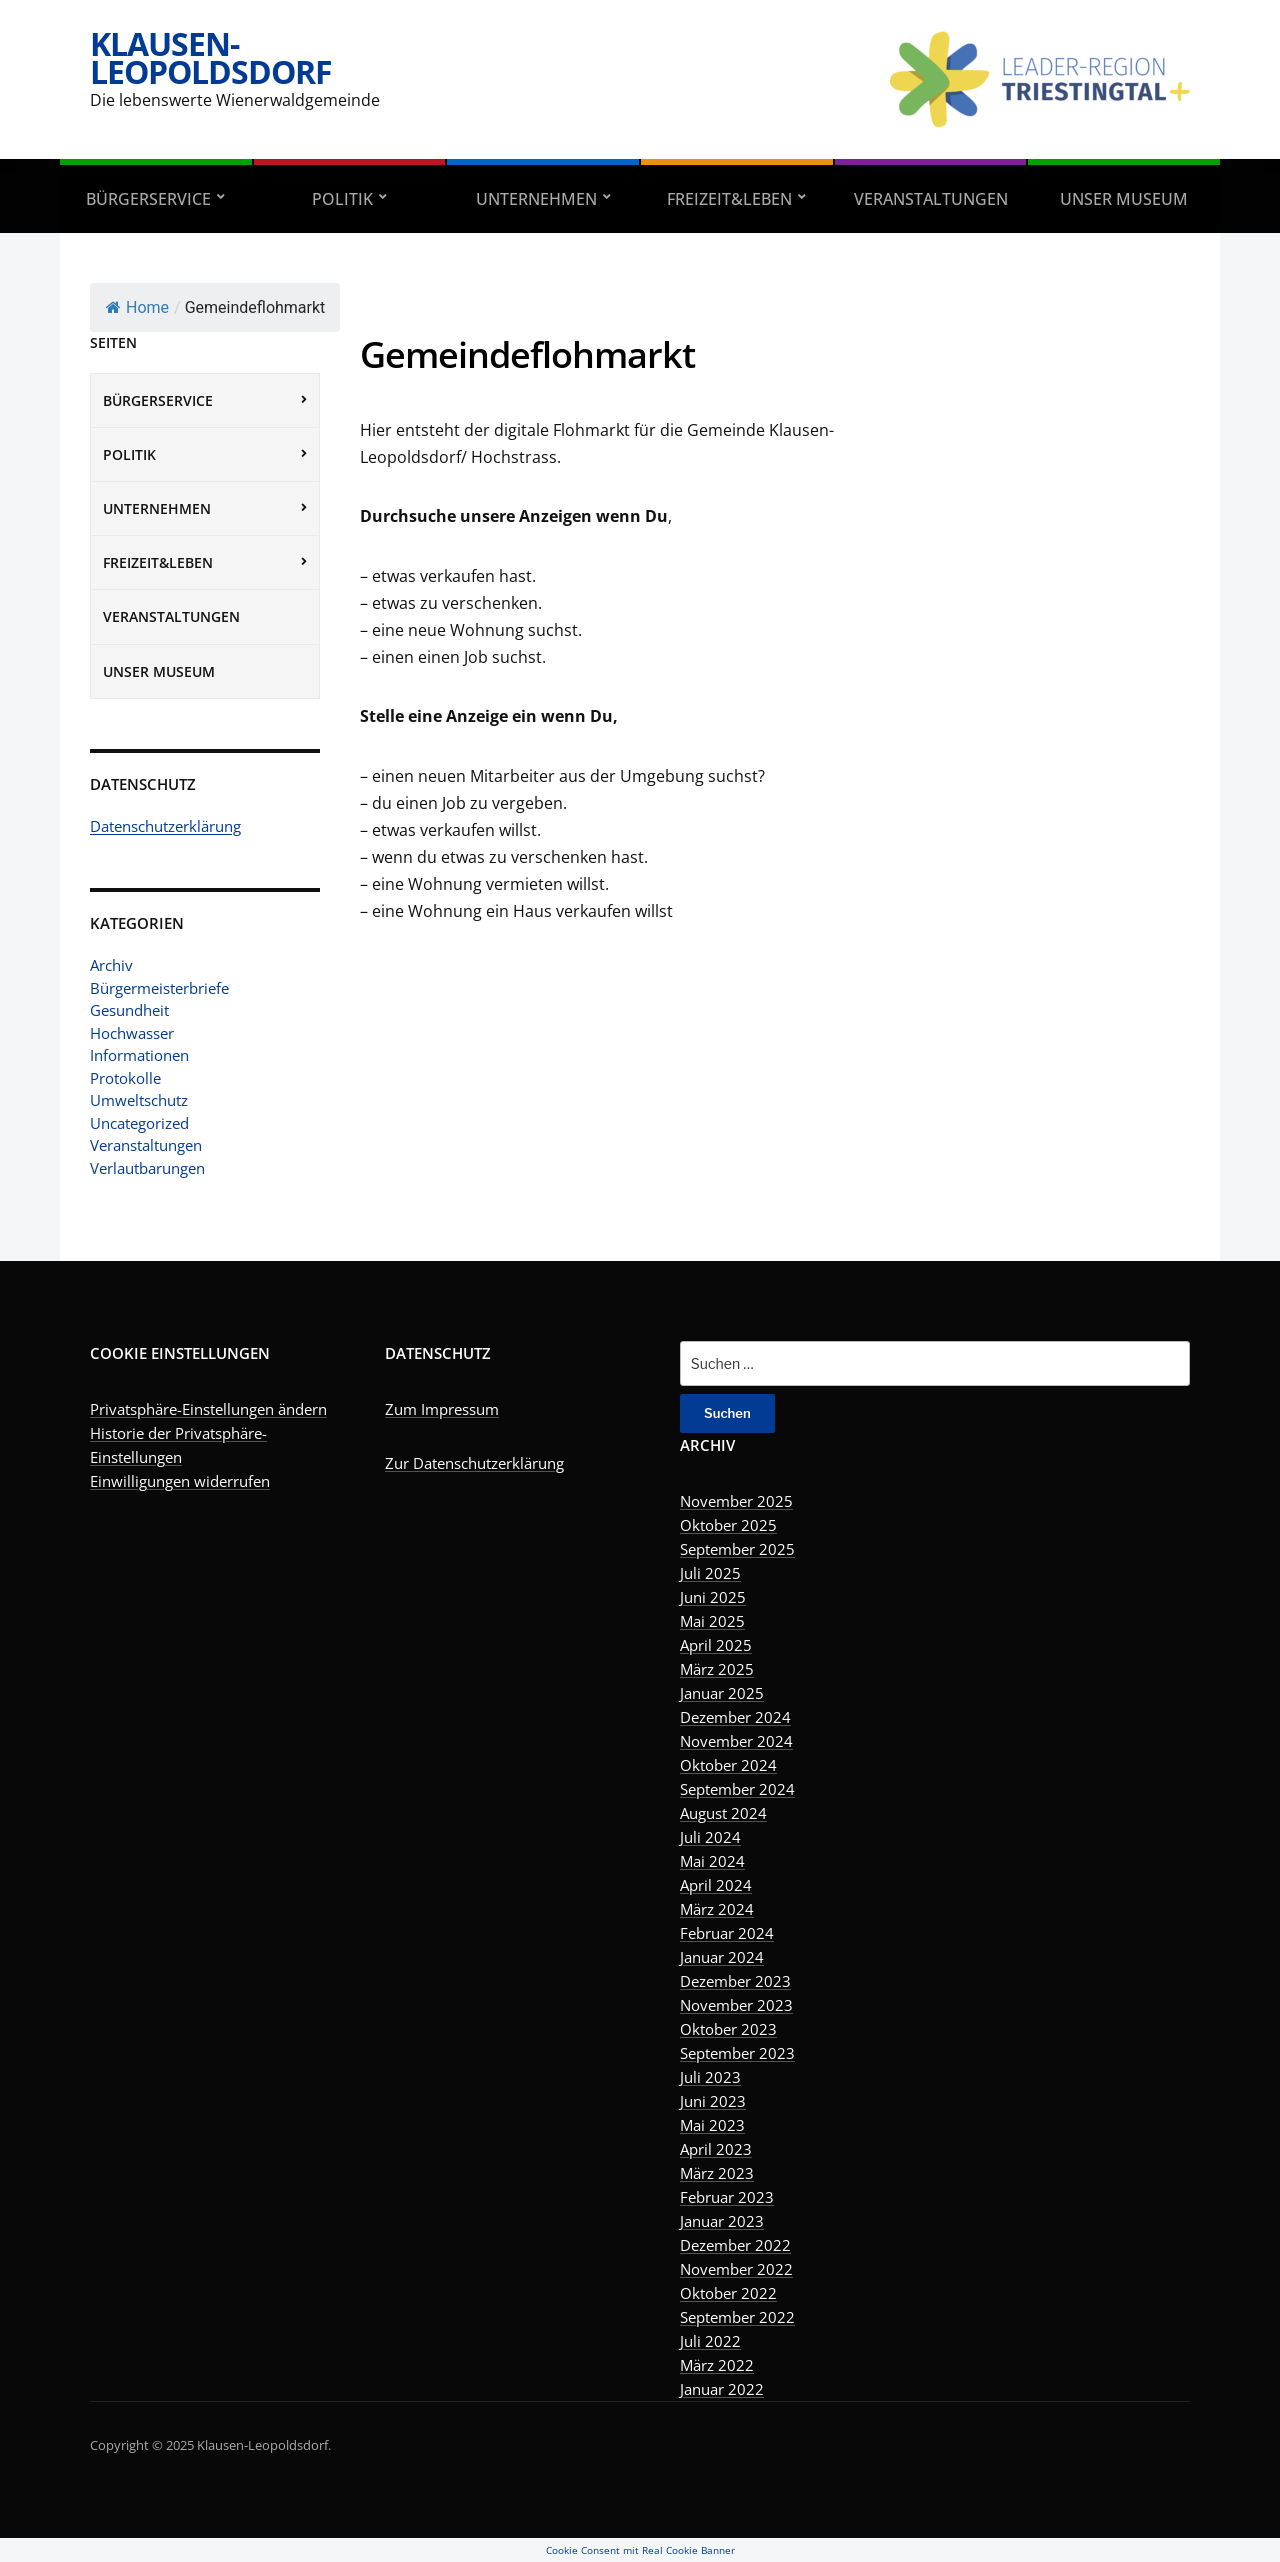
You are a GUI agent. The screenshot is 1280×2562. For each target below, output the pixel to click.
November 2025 (736, 1501)
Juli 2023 (710, 2077)
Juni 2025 (713, 1597)
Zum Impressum (442, 1409)
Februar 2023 (727, 2197)
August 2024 (723, 1813)
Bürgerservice (148, 199)
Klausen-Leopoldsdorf (211, 57)
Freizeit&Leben (729, 199)
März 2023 (717, 2173)
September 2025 (737, 1549)
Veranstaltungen (931, 199)
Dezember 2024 (735, 1717)
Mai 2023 (712, 2125)
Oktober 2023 (728, 2029)
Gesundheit (129, 1010)
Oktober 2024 (728, 1765)
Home (137, 307)
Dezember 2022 (735, 2245)
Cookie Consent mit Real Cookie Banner (640, 2550)
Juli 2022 (710, 2341)
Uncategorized (139, 1123)
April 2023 (716, 2149)
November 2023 (736, 2005)
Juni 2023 (713, 2101)
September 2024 (737, 1789)
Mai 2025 (712, 1621)
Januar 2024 (722, 1957)
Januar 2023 (722, 2221)
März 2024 (717, 1909)
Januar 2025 (722, 1693)
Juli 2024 (710, 1837)
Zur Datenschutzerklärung (474, 1463)
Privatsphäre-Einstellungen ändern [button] (208, 1409)
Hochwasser (132, 1033)
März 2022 (717, 2365)
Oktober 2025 (728, 1525)
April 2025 (716, 1645)
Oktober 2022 (728, 2293)
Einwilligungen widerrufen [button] (180, 1481)
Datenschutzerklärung (165, 826)
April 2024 (716, 1885)
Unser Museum (1124, 199)
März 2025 (717, 1669)
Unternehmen (536, 199)
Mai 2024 (712, 1861)
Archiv (111, 965)
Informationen (139, 1055)
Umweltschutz (139, 1100)
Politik (342, 199)
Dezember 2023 (735, 1981)
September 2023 (737, 2053)
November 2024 (736, 1741)
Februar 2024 (727, 1933)
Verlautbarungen (147, 1168)
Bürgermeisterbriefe (159, 988)
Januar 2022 (722, 2389)
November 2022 (736, 2269)
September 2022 (737, 2317)
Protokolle (125, 1078)
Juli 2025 (710, 1573)
